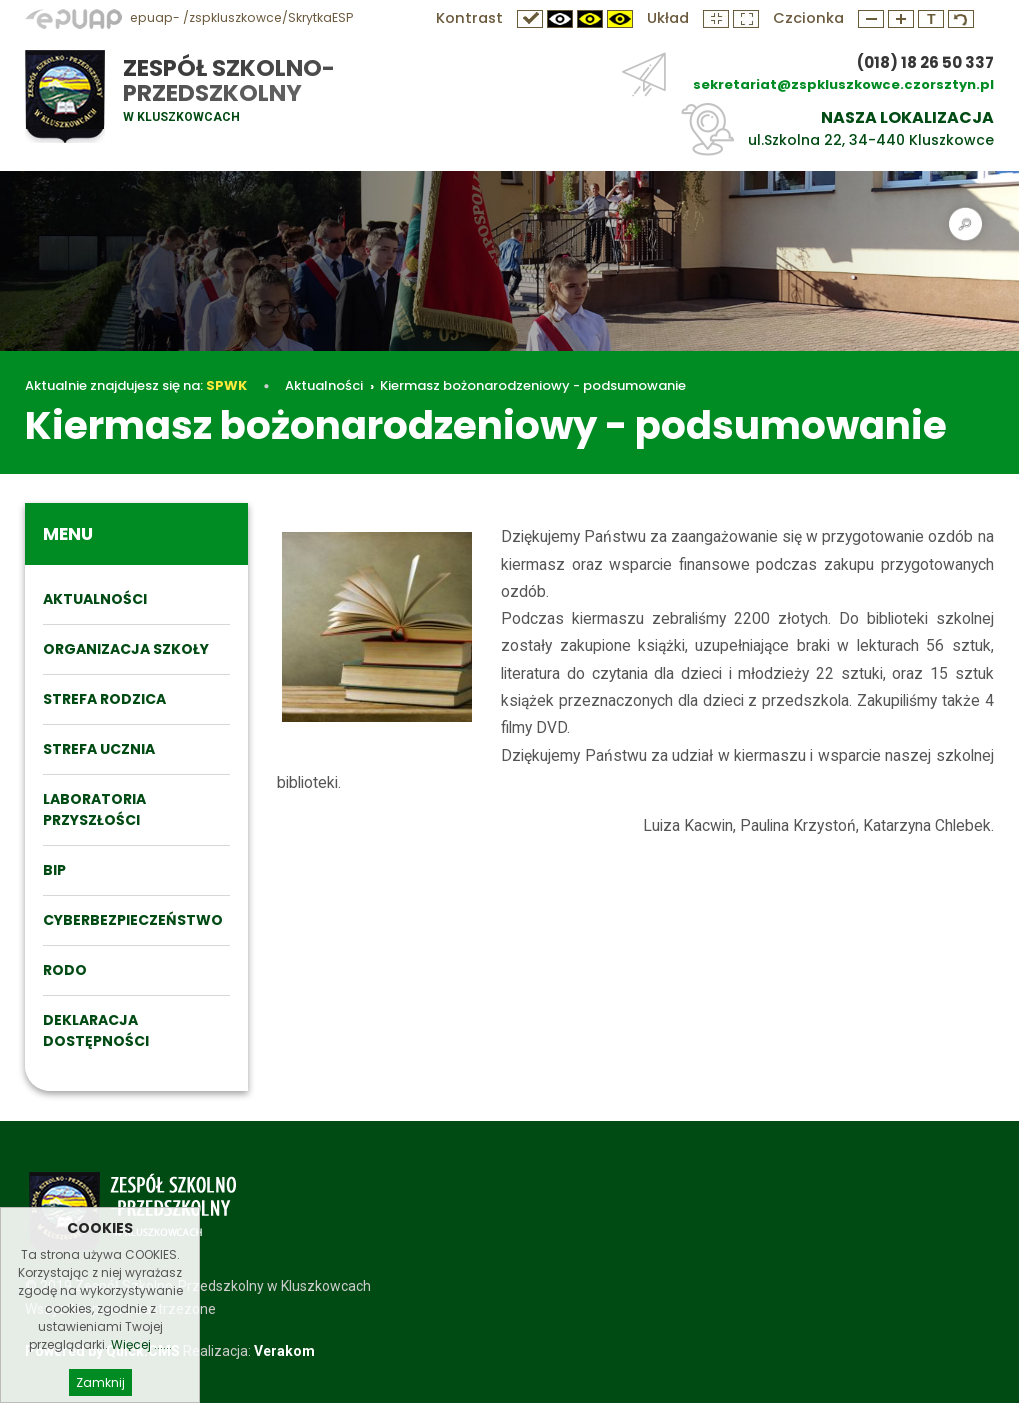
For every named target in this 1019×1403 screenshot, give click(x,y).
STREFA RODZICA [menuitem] (104, 699)
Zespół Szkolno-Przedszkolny (229, 80)
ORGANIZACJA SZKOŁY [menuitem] (126, 649)
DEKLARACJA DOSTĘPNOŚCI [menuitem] (96, 1030)
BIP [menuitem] (54, 870)
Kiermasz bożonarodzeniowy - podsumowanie (533, 385)
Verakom (284, 1351)
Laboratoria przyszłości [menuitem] (94, 809)
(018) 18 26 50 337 (925, 62)
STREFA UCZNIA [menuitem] (99, 749)
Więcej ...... (141, 1365)
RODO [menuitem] (65, 970)
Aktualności (324, 385)
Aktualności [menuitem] (95, 599)
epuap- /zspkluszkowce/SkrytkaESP (189, 17)
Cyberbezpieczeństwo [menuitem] (133, 920)
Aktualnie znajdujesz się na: (136, 385)
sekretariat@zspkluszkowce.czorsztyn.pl (843, 84)
